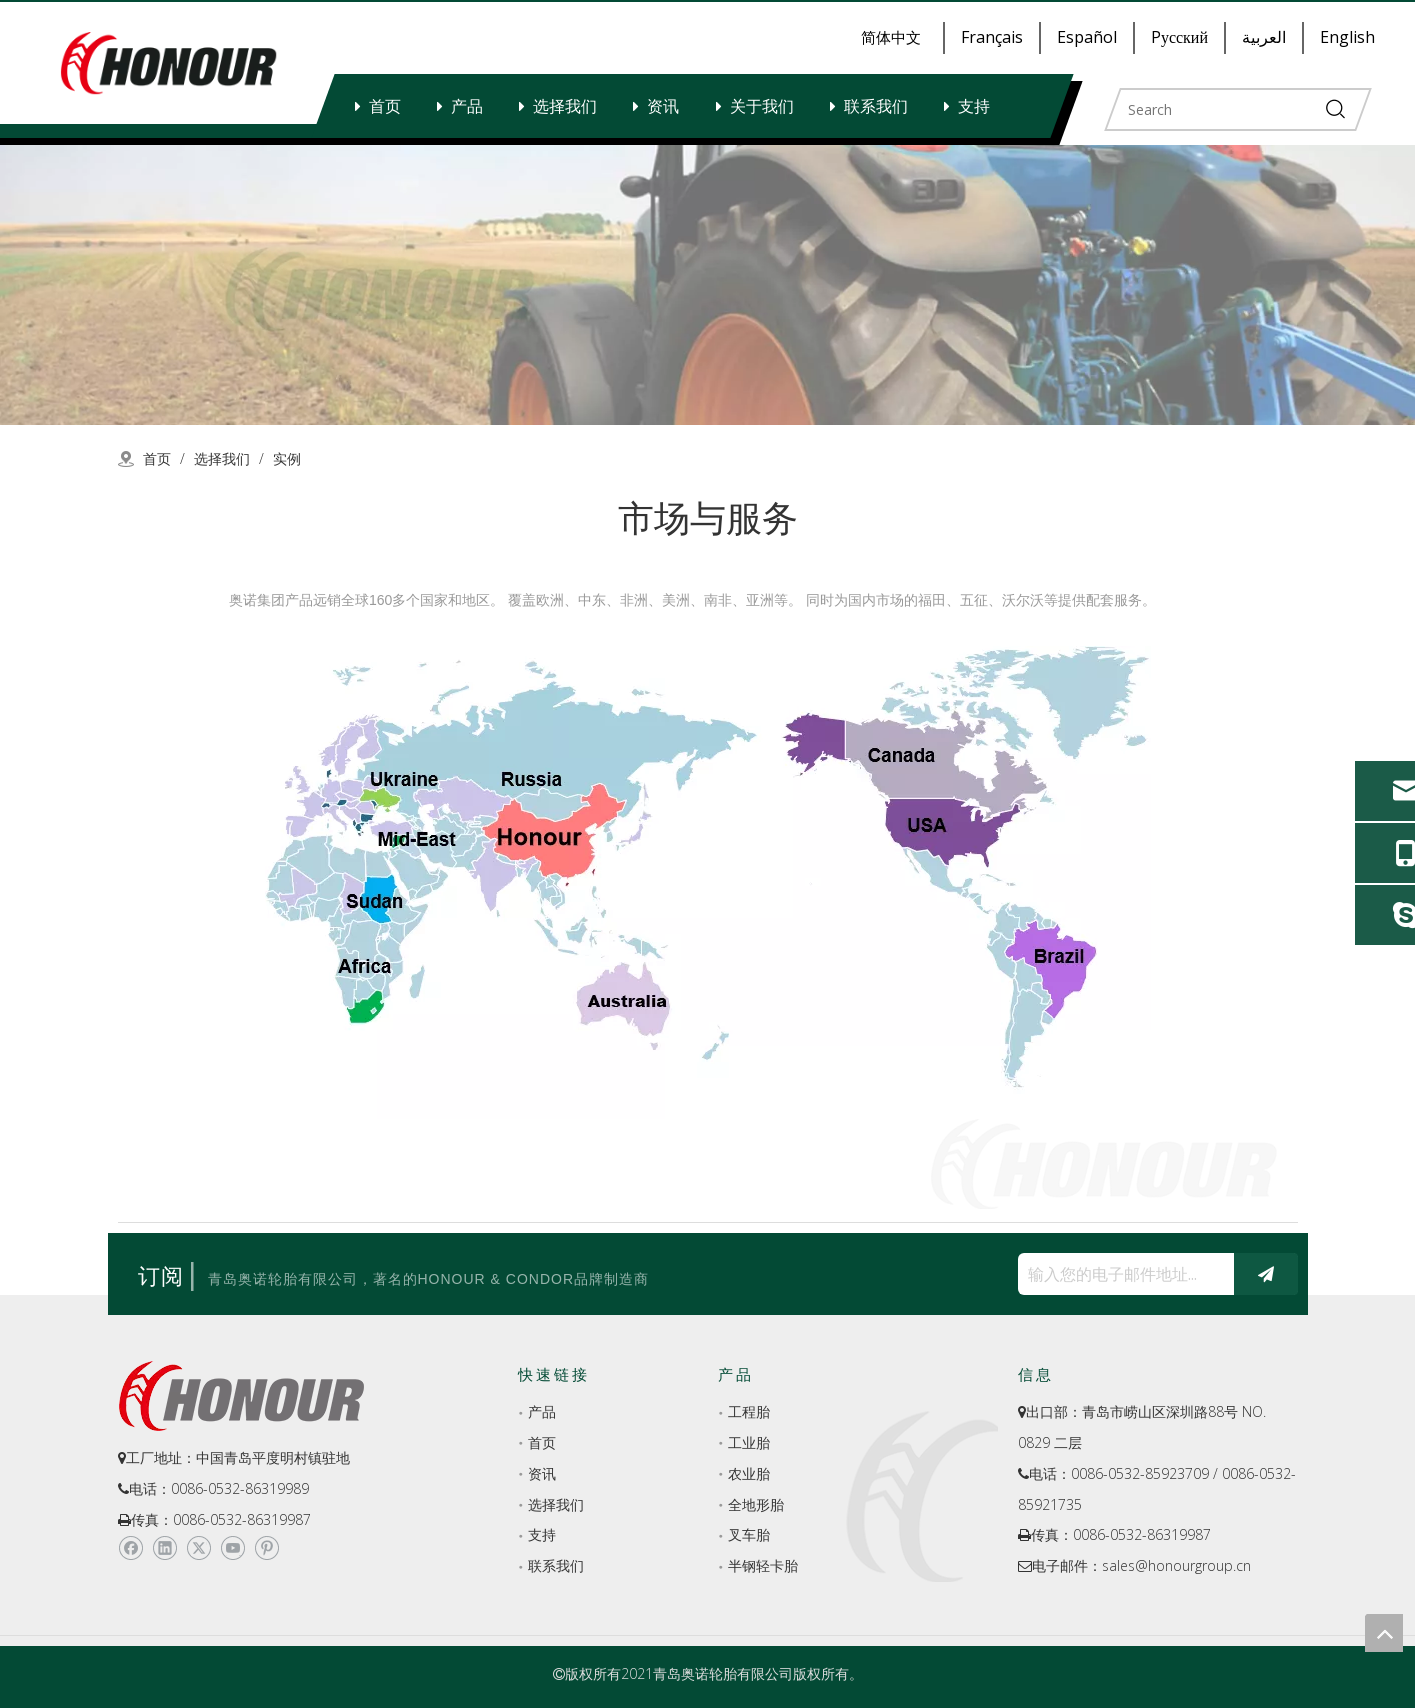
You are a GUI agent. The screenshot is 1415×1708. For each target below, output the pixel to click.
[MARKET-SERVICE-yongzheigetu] (708, 882)
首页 (385, 106)
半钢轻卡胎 (763, 1565)
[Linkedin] (164, 1549)
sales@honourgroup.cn (1176, 1565)
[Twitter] (198, 1549)
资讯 (663, 106)
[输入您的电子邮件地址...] (1121, 1274)
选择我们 (565, 106)
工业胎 (749, 1442)
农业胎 (749, 1473)
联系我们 (876, 106)
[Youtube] (232, 1549)
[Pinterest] (266, 1549)
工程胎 (749, 1411)
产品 (467, 106)
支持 (974, 106)
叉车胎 (749, 1534)
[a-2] (707, 285)
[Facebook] (130, 1549)
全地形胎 (756, 1504)
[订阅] (1266, 1274)
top (1384, 1633)
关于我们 (762, 106)
